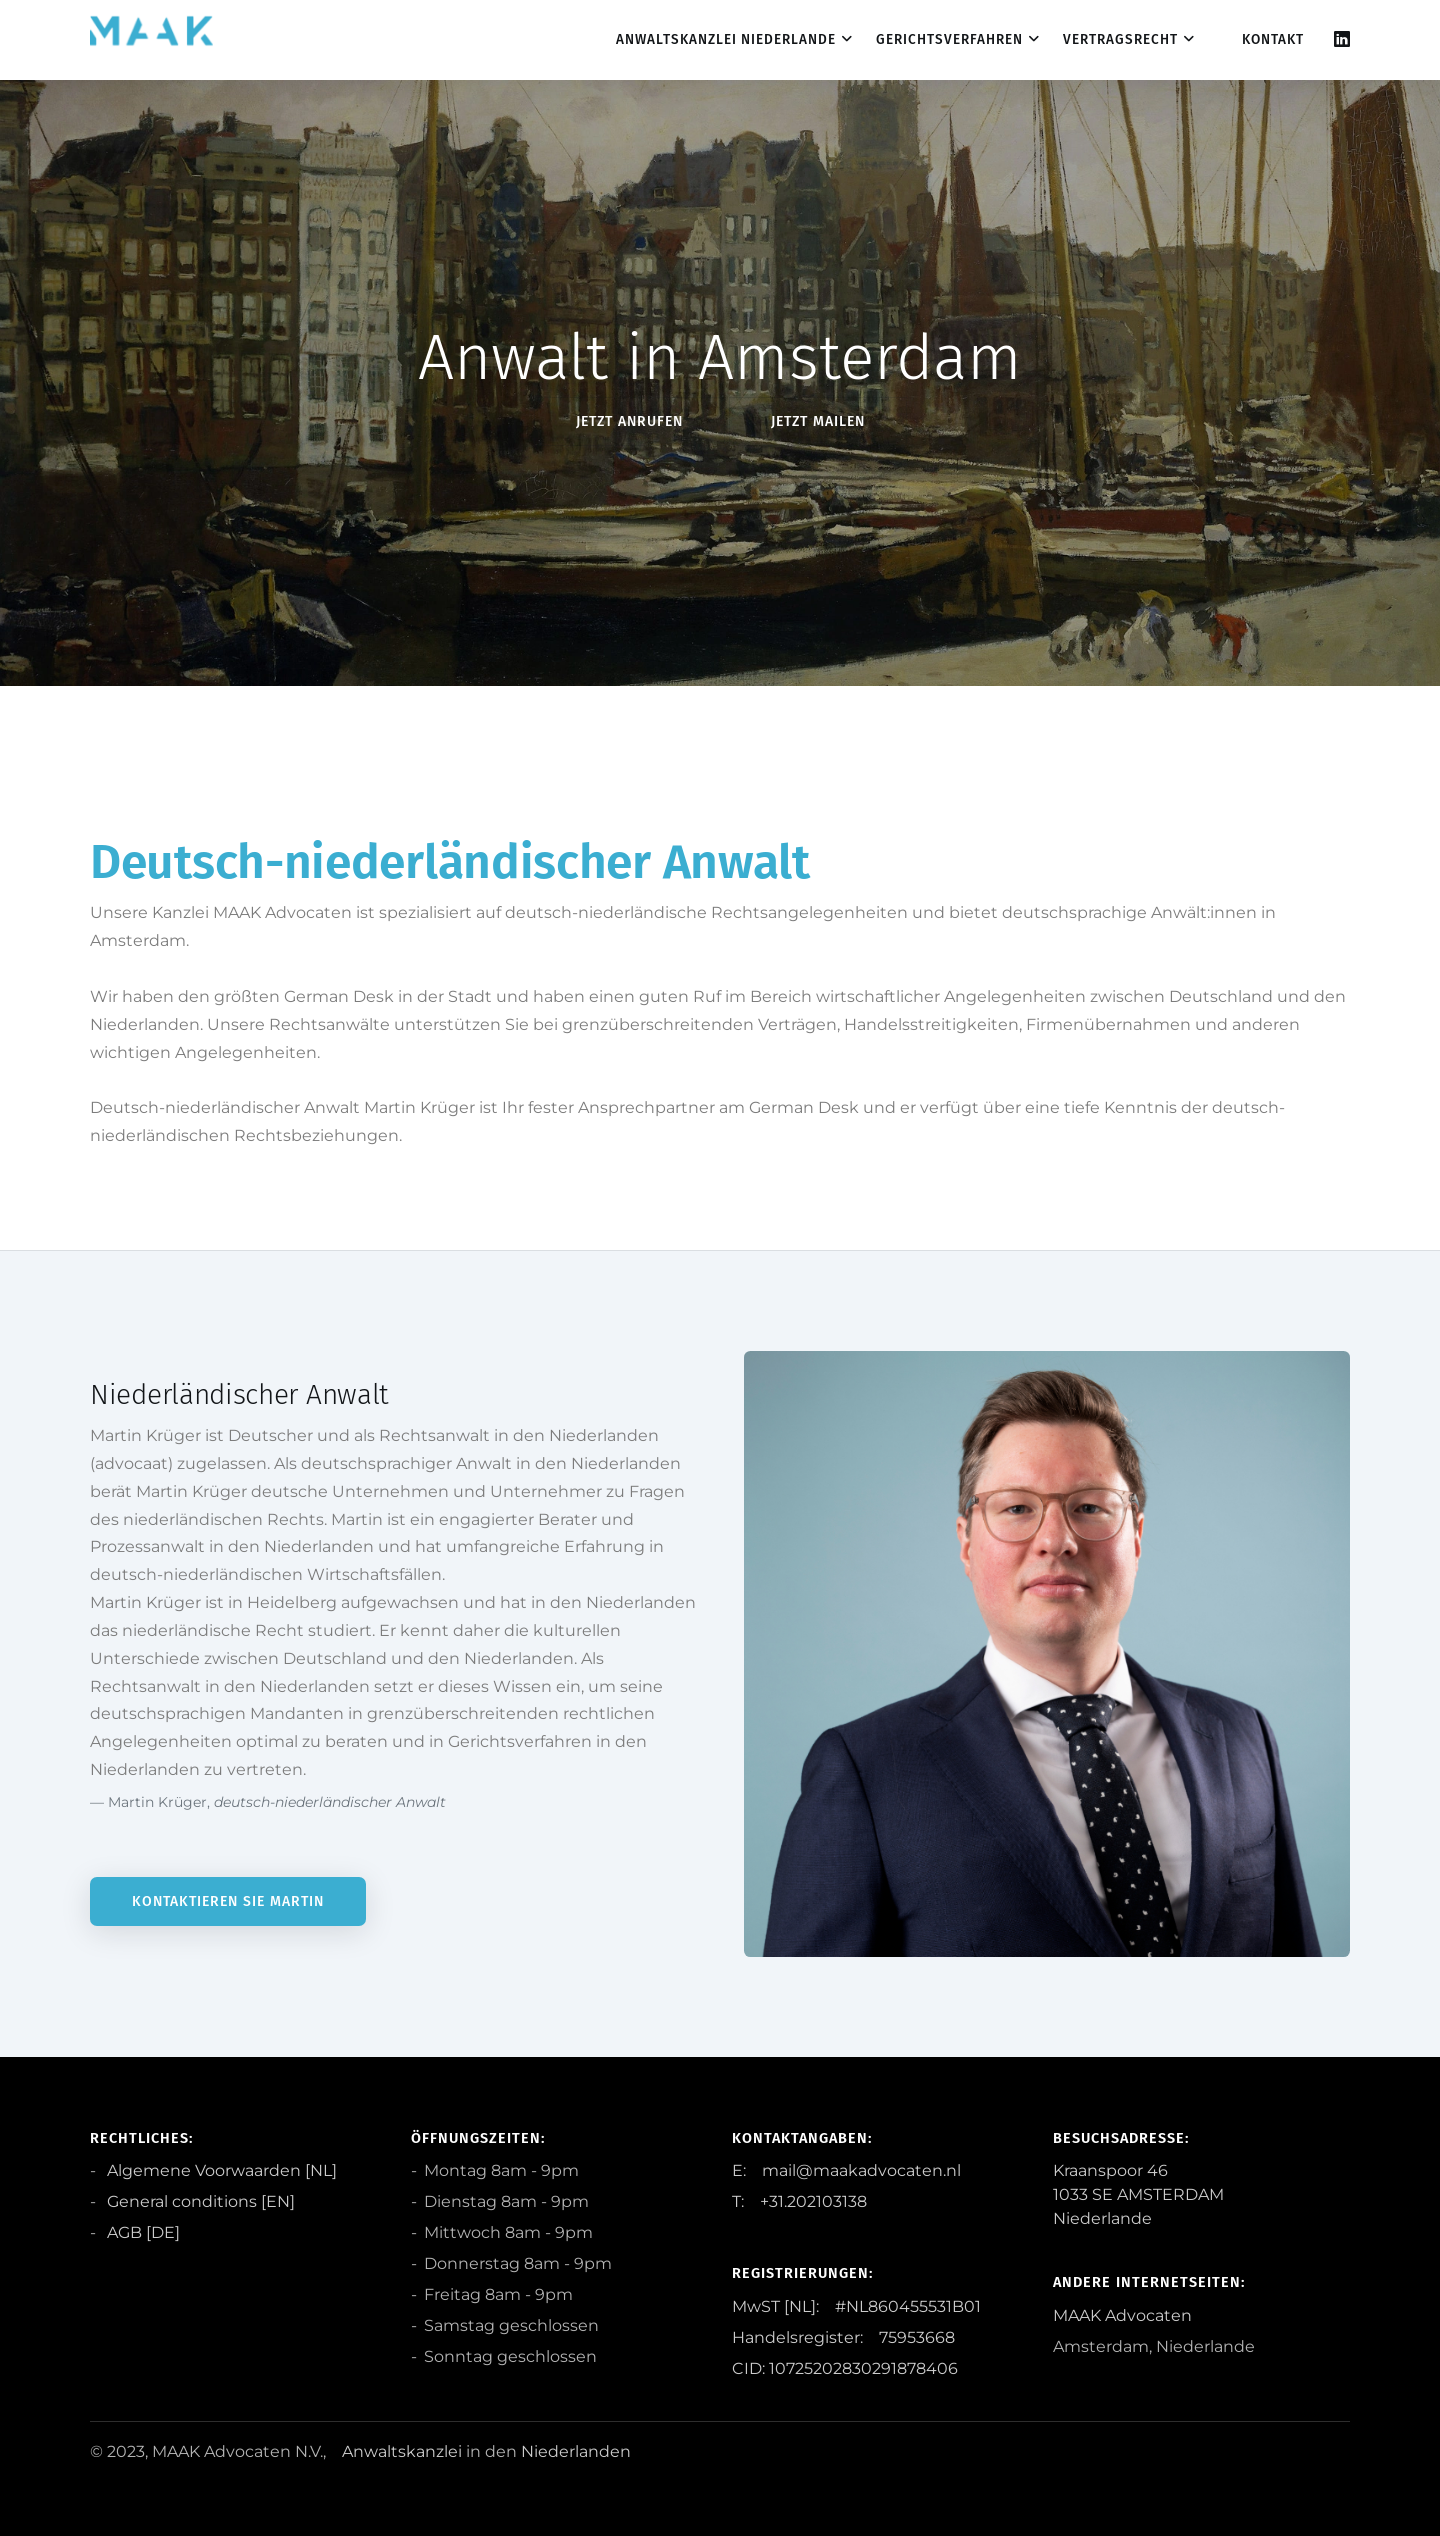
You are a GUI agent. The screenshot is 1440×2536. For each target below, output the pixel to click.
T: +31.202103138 (799, 2201)
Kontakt (1273, 39)
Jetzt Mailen (818, 421)
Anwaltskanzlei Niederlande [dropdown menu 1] (726, 39)
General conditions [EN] (199, 2201)
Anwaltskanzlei (402, 2451)
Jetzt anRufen (629, 421)
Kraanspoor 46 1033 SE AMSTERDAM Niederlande (1138, 2194)
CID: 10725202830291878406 (845, 2368)
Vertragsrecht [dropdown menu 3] (1120, 39)
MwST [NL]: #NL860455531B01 (856, 2306)
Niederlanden (576, 2451)
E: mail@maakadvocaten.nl (846, 2170)
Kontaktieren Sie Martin (228, 1901)
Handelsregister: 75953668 (843, 2337)
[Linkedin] (1342, 39)
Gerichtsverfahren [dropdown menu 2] (949, 39)
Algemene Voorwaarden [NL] (220, 2170)
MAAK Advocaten (1122, 2315)
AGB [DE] (141, 2232)
